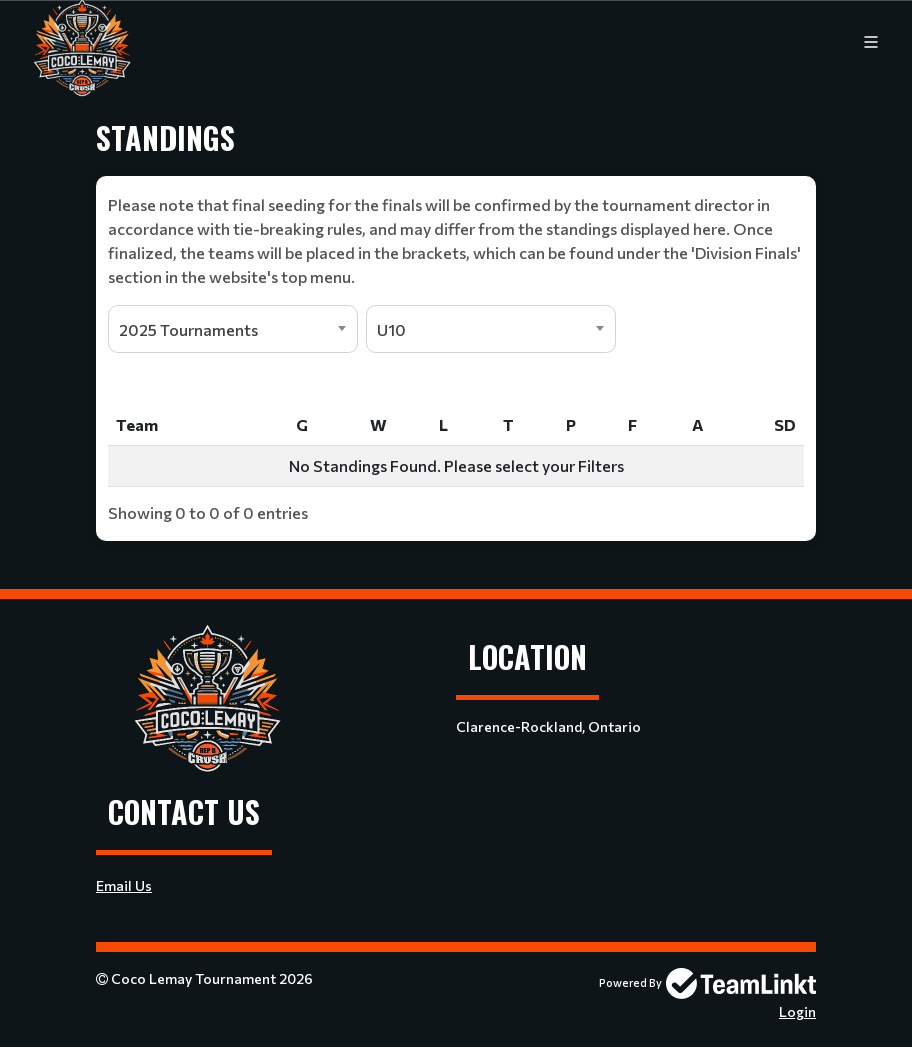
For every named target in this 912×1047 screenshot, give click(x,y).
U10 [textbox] (391, 329)
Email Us (124, 885)
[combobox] (233, 329)
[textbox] (456, 241)
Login (797, 1011)
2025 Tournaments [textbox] (188, 329)
